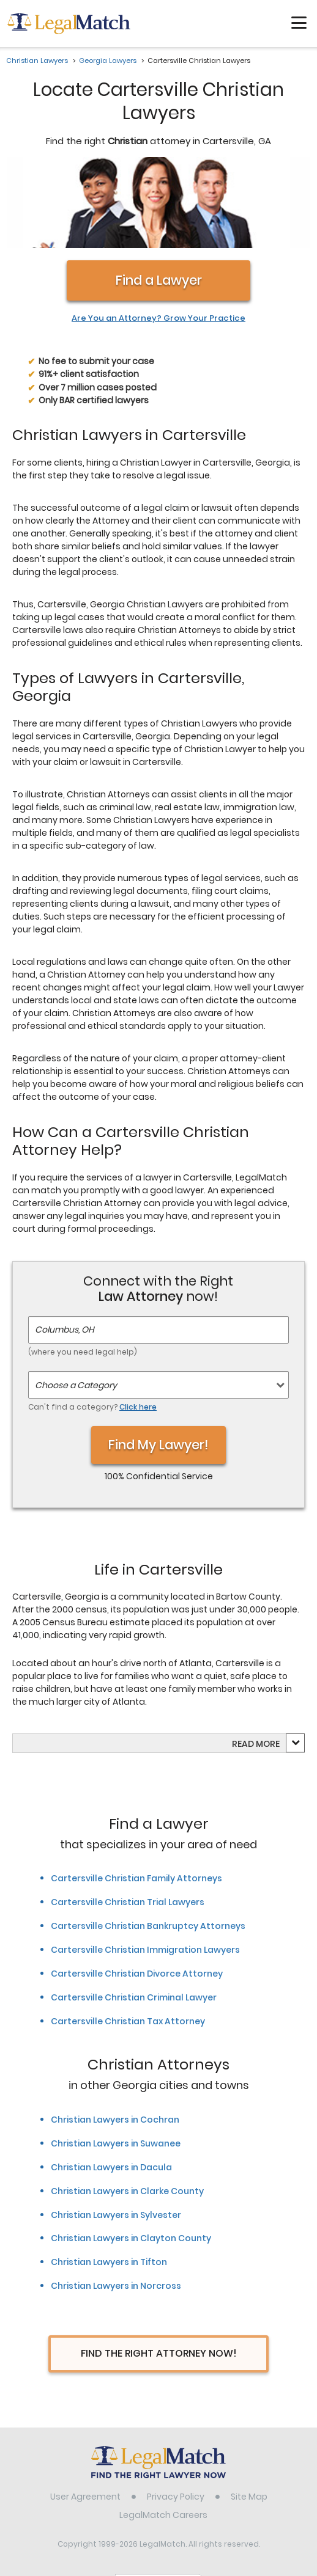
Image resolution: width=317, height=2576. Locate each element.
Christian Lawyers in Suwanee (116, 2064)
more (268, 1665)
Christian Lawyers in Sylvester (116, 2135)
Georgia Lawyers (107, 60)
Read (256, 1665)
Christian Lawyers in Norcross (116, 2207)
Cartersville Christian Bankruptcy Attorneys (148, 1847)
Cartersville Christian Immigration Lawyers (145, 1871)
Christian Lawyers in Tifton (109, 2183)
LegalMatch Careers (163, 2435)
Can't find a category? (92, 1327)
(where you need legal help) (82, 1272)
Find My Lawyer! (158, 1365)
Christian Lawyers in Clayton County (131, 2159)
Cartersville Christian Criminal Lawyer (134, 1918)
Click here (138, 1327)
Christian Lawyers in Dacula (111, 2088)
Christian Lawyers (37, 60)
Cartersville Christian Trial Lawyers (127, 1823)
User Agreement (85, 2417)
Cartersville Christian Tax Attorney (128, 1942)
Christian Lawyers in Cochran (115, 2040)
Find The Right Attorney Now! (159, 2274)
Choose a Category (76, 1306)
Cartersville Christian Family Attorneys (136, 1799)
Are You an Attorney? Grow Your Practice (158, 239)
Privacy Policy (175, 2417)
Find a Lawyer (159, 201)
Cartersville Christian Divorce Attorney (137, 1895)
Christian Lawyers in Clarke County (127, 2112)
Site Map (249, 2417)
